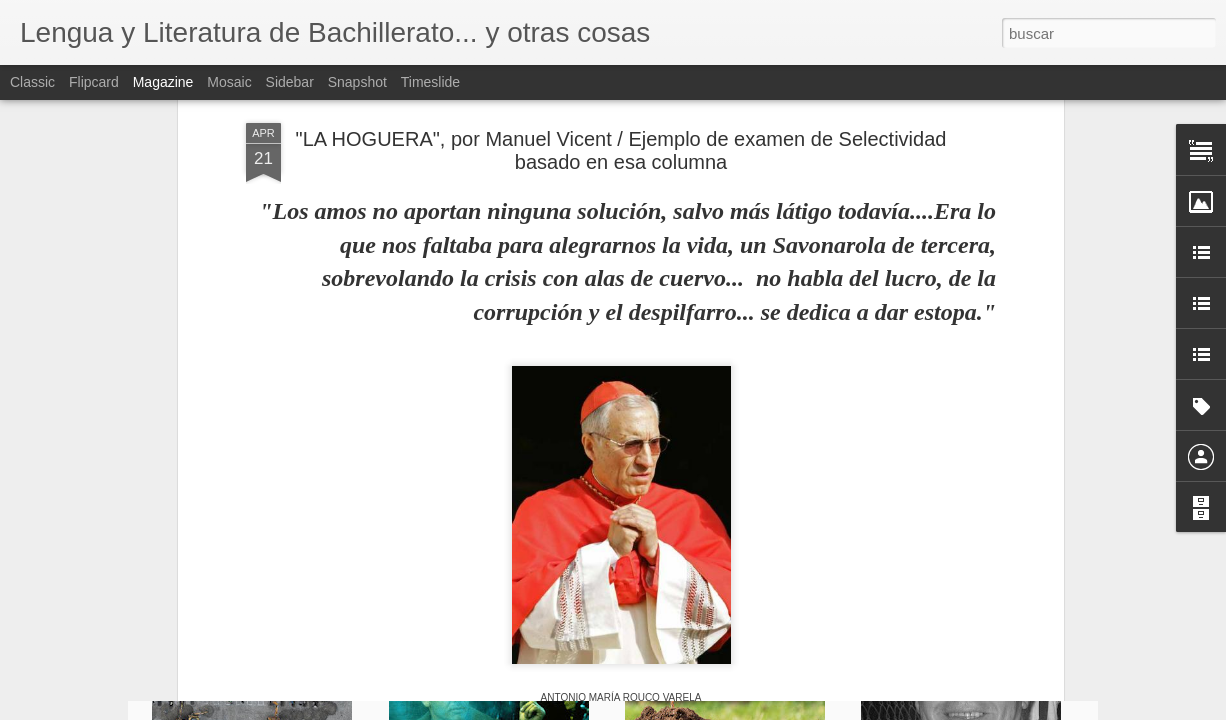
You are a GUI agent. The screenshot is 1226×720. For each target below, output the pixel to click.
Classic (32, 82)
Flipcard (94, 82)
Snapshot (357, 82)
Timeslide (430, 82)
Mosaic (229, 82)
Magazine (163, 82)
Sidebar (290, 82)
